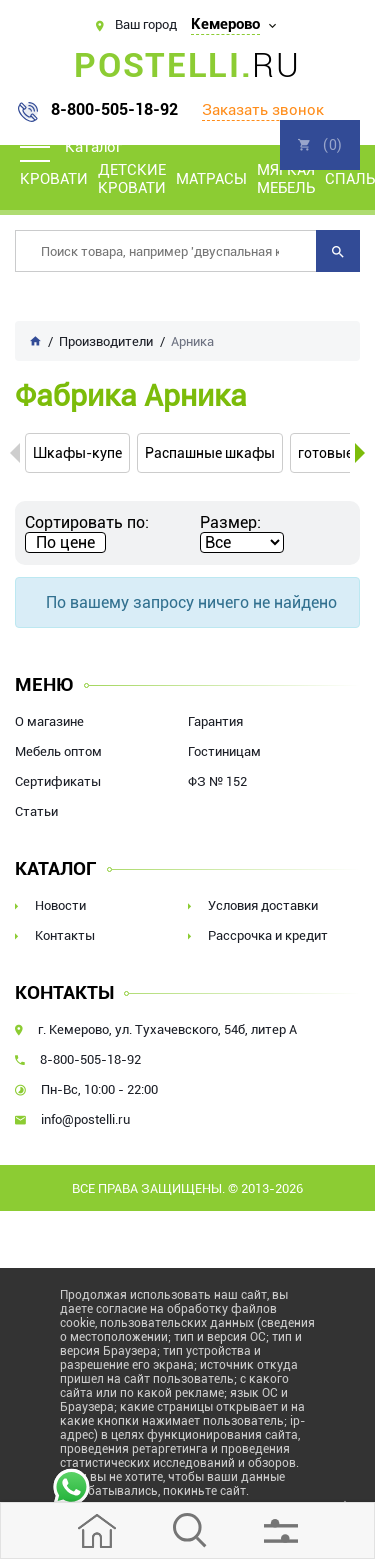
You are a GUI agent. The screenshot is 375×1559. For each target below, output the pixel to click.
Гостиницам (224, 751)
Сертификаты (58, 781)
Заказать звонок (263, 110)
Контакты (65, 935)
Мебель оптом (58, 751)
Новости (60, 905)
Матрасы (211, 179)
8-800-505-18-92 (114, 110)
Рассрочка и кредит (268, 935)
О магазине (49, 721)
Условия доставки (263, 905)
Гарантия (215, 721)
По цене (65, 542)
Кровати (54, 179)
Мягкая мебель (286, 179)
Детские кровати (132, 179)
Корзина (320, 145)
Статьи (36, 811)
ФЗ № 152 (217, 781)
